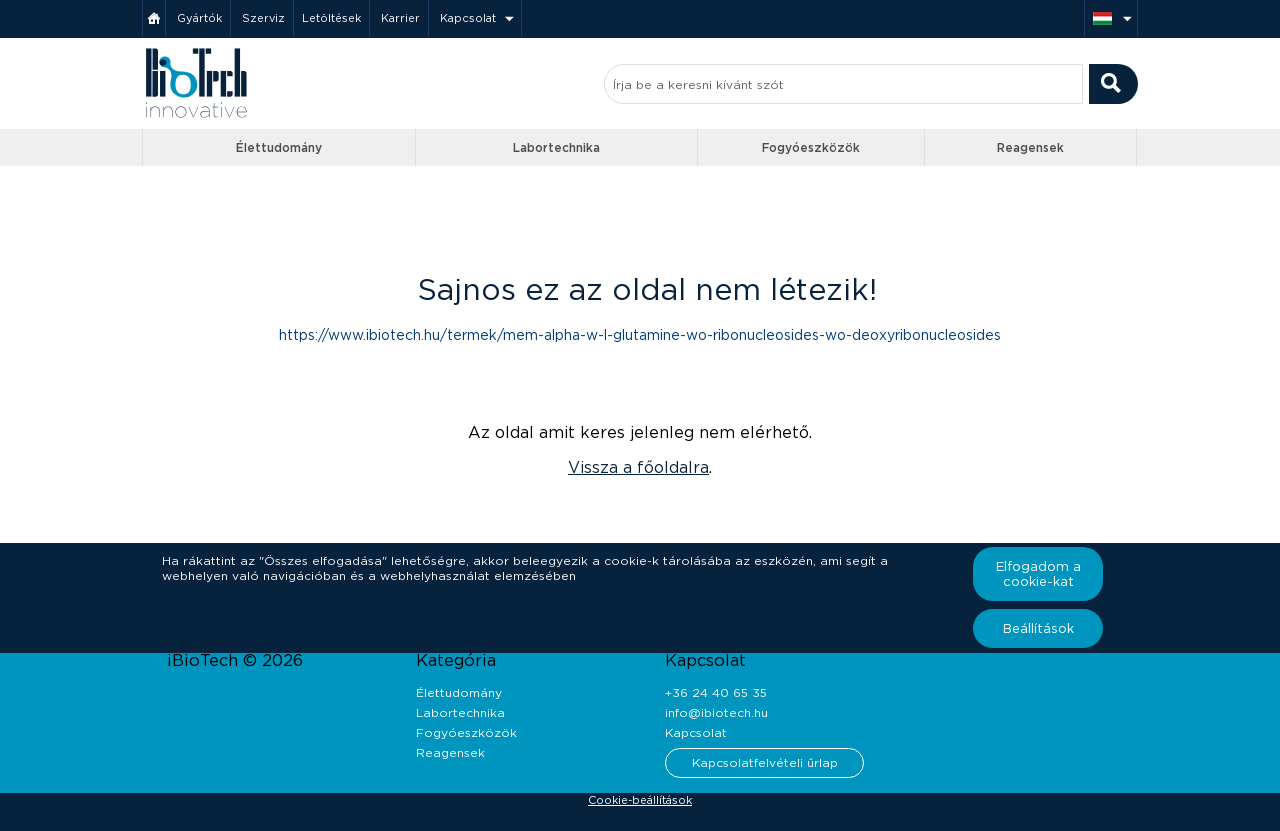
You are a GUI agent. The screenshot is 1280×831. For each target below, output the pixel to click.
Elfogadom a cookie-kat (1038, 574)
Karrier (400, 18)
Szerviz (263, 18)
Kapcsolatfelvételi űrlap (765, 762)
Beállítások (1038, 628)
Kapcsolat (468, 18)
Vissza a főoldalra (638, 467)
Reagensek (1030, 147)
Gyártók (199, 18)
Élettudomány (279, 147)
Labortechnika (556, 147)
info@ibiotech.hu (716, 712)
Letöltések (331, 18)
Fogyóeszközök (811, 147)
